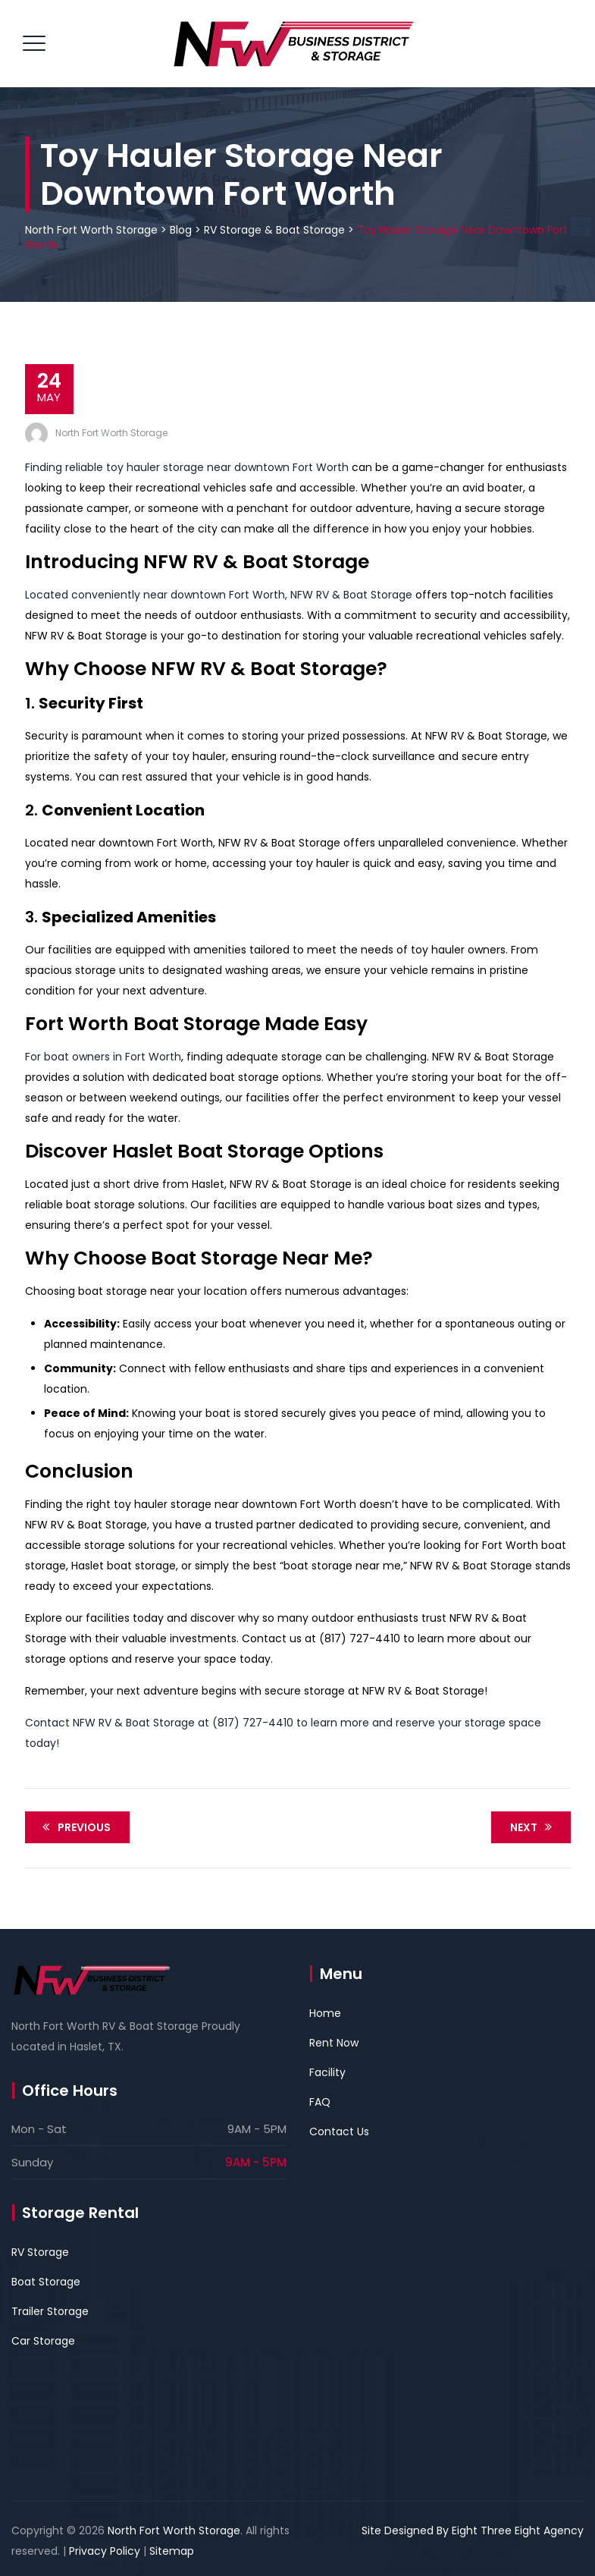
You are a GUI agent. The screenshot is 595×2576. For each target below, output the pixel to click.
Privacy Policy (104, 2551)
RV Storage (40, 2252)
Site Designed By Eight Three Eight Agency (473, 2530)
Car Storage (43, 2340)
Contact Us (339, 2131)
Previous (74, 1827)
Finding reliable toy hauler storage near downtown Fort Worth (187, 467)
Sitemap (171, 2551)
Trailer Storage (50, 2311)
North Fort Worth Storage (111, 432)
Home (325, 2013)
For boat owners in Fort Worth (103, 1056)
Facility (327, 2072)
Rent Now (334, 2042)
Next (533, 1827)
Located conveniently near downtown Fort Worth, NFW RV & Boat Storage (218, 594)
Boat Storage (45, 2281)
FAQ (319, 2101)
